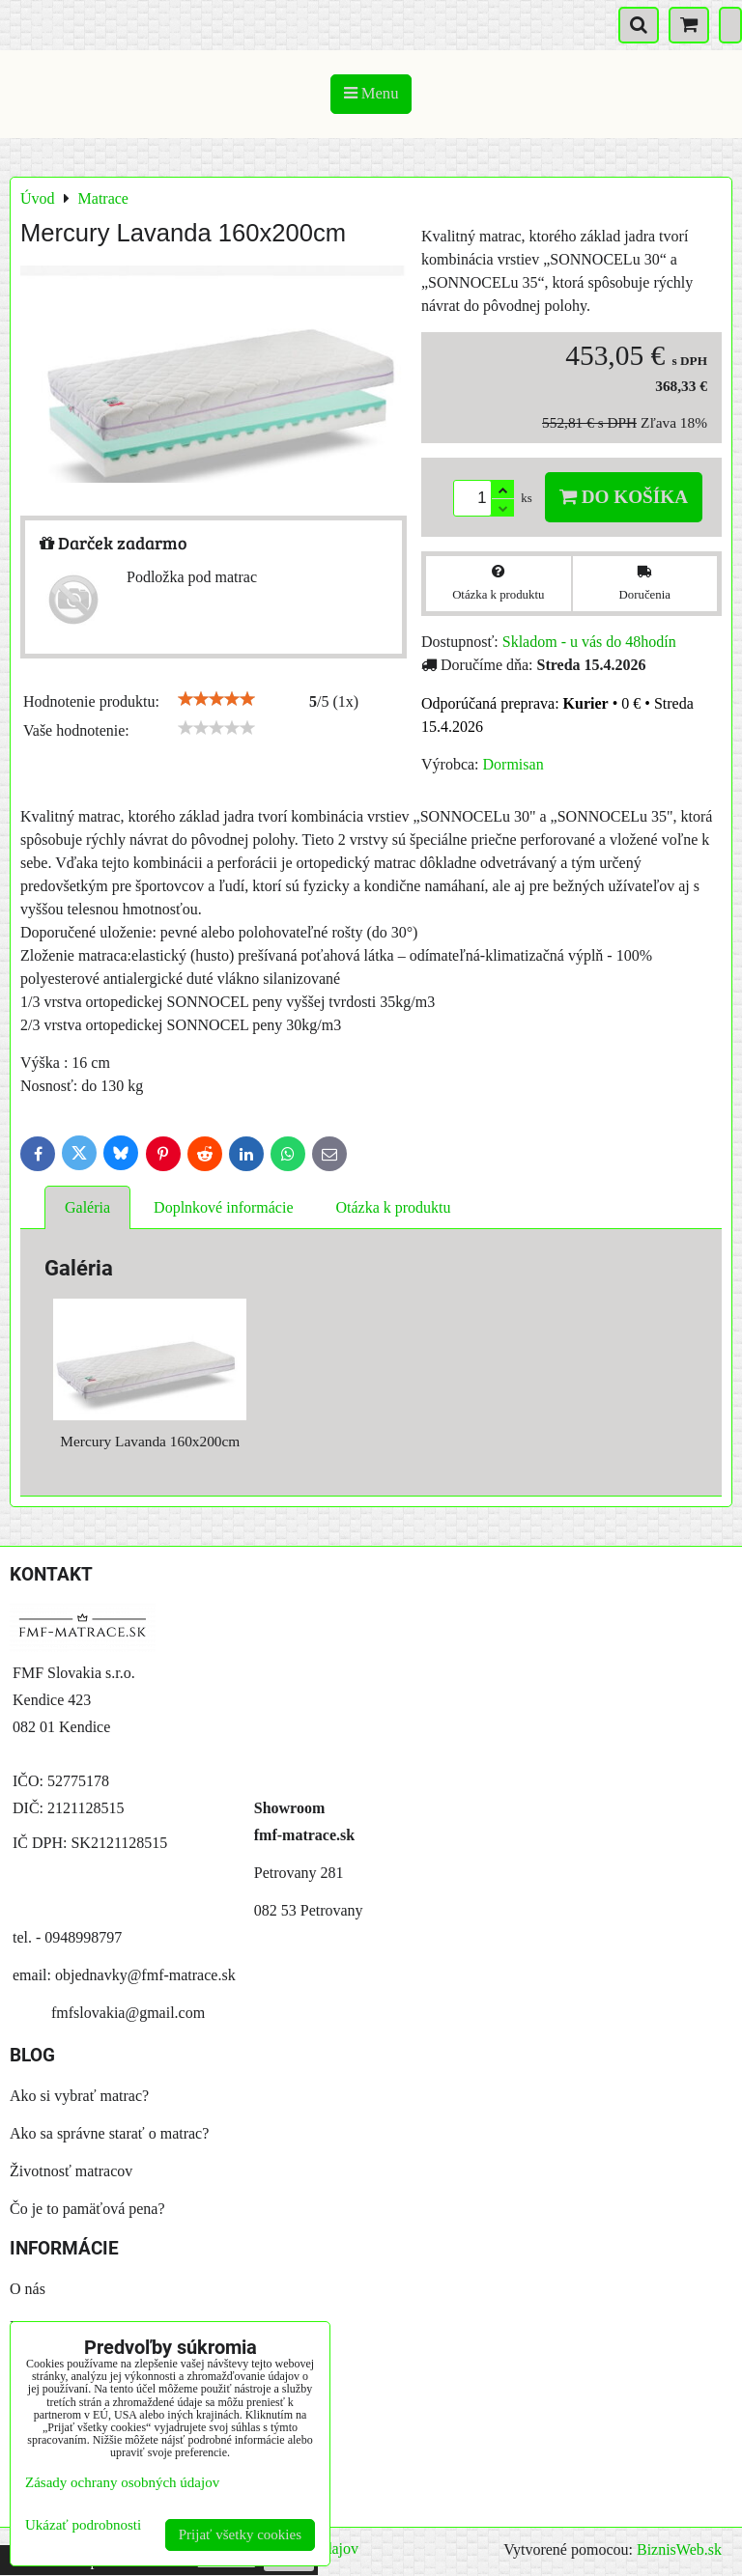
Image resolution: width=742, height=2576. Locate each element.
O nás (27, 2289)
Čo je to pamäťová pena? (87, 2208)
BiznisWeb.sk (679, 2549)
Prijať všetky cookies (240, 2534)
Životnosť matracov (71, 2171)
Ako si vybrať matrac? (79, 2095)
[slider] (216, 699)
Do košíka (623, 497)
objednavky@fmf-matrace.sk (145, 1975)
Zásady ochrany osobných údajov (122, 2482)
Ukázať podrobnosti (83, 2525)
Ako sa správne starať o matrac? (109, 2133)
